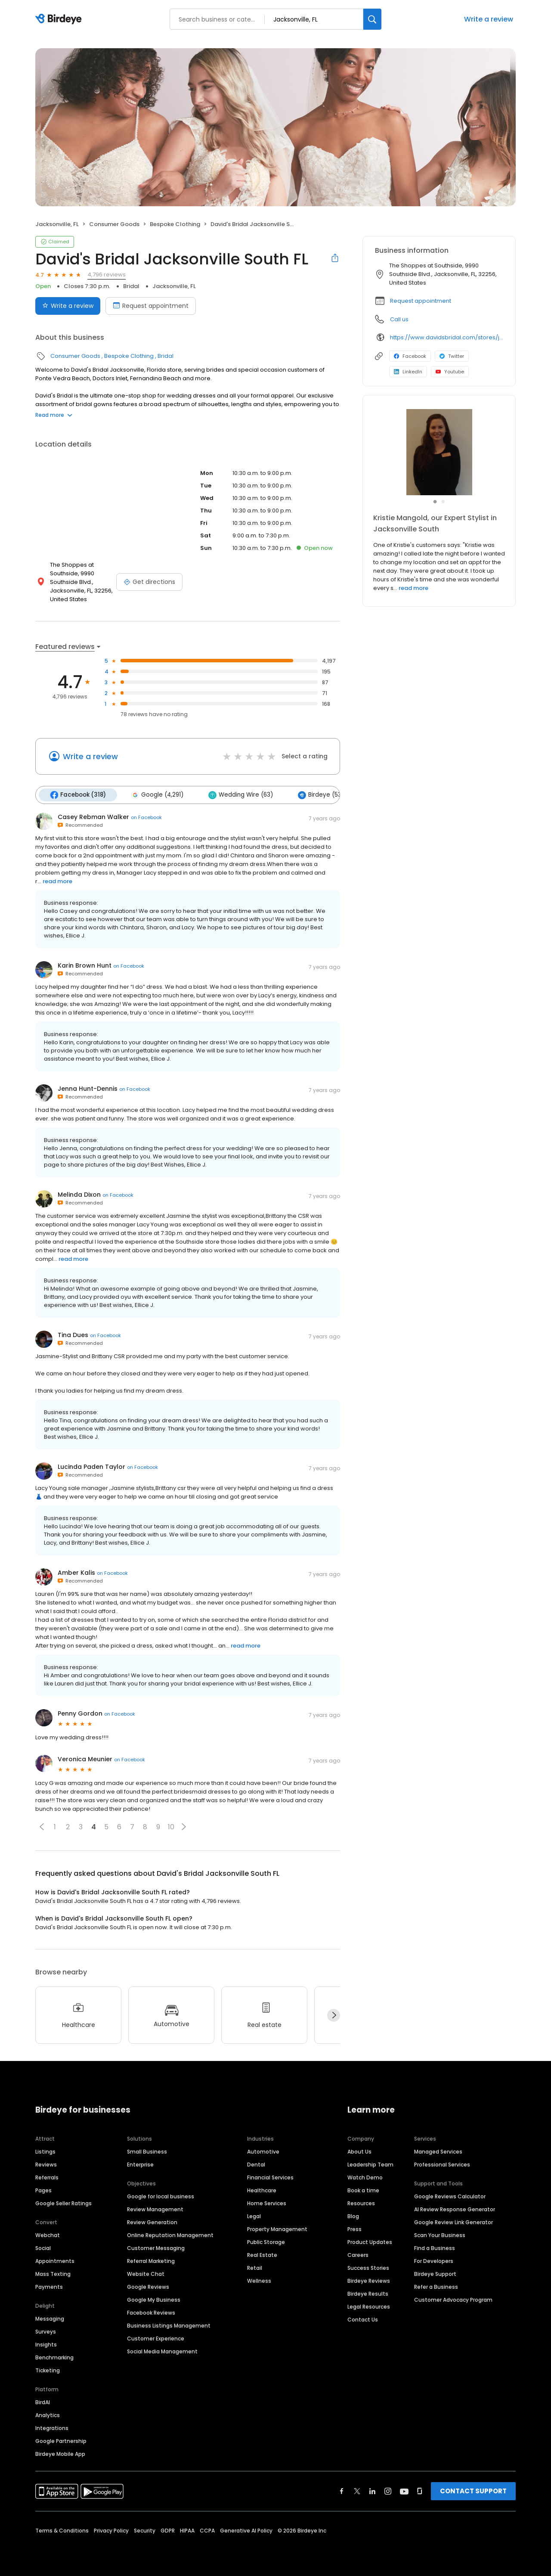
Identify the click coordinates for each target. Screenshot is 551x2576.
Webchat (47, 2235)
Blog (353, 2216)
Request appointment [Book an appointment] (151, 305)
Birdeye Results (367, 2293)
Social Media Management (162, 2351)
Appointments (54, 2261)
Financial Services (270, 2177)
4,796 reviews (106, 274)
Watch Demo (365, 2177)
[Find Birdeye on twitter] (357, 2491)
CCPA (207, 2530)
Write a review (488, 19)
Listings (45, 2151)
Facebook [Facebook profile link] (410, 356)
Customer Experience (155, 2338)
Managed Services (438, 2151)
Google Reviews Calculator (450, 2196)
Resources (361, 2203)
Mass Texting (53, 2274)
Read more (53, 415)
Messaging (49, 2318)
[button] (42, 1827)
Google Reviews (148, 2286)
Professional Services (442, 2164)
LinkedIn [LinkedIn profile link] (408, 371)
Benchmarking (54, 2357)
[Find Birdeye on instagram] (387, 2491)
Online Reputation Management (170, 2235)
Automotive (263, 2151)
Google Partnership (61, 2441)
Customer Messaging (156, 2248)
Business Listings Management (168, 2325)
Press (354, 2229)
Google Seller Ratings (63, 2203)
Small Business (147, 2151)
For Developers (433, 2261)
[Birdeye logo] (60, 19)
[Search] (372, 19)
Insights (46, 2344)
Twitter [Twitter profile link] (452, 356)
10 (171, 1827)
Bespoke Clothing (175, 224)
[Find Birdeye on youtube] (404, 2491)
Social (43, 2248)
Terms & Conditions (62, 2530)
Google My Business (153, 2299)
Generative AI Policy (246, 2530)
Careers (357, 2255)
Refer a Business (436, 2286)
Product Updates (369, 2242)
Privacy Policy (111, 2530)
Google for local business (160, 2196)
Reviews (46, 2164)
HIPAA (187, 2530)
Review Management (155, 2209)
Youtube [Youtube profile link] (450, 371)
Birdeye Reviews (368, 2280)
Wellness (259, 2280)
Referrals (47, 2177)
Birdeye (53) (321, 795)
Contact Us (362, 2319)
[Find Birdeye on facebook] (341, 2491)
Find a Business (434, 2248)
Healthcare (261, 2190)
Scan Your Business (439, 2235)
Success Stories (368, 2268)
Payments (49, 2286)
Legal (254, 2216)
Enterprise (140, 2164)
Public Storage (266, 2242)
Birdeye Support (435, 2274)
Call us (399, 319)
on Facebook (146, 817)
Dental (256, 2164)
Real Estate (262, 2255)
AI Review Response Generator (454, 2209)
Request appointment (420, 301)
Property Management (277, 2229)
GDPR (168, 2530)
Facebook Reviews (151, 2312)
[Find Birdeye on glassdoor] (419, 2491)
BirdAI (42, 2402)
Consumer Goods (114, 224)
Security (144, 2530)
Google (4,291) (157, 795)
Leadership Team (370, 2164)
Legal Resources (368, 2306)
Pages (43, 2190)
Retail (254, 2268)
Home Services (266, 2203)
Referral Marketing (151, 2261)
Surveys (45, 2331)
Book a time (363, 2190)
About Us (359, 2151)
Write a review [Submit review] (67, 305)
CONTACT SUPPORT (473, 2490)
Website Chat (145, 2274)
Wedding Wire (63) (240, 795)
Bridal (131, 286)
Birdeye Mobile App (60, 2454)
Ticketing (47, 2370)
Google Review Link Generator (453, 2222)
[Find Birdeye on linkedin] (372, 2491)
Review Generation (152, 2222)
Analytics (47, 2415)
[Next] (333, 2015)
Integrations (51, 2428)
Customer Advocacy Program (453, 2299)
